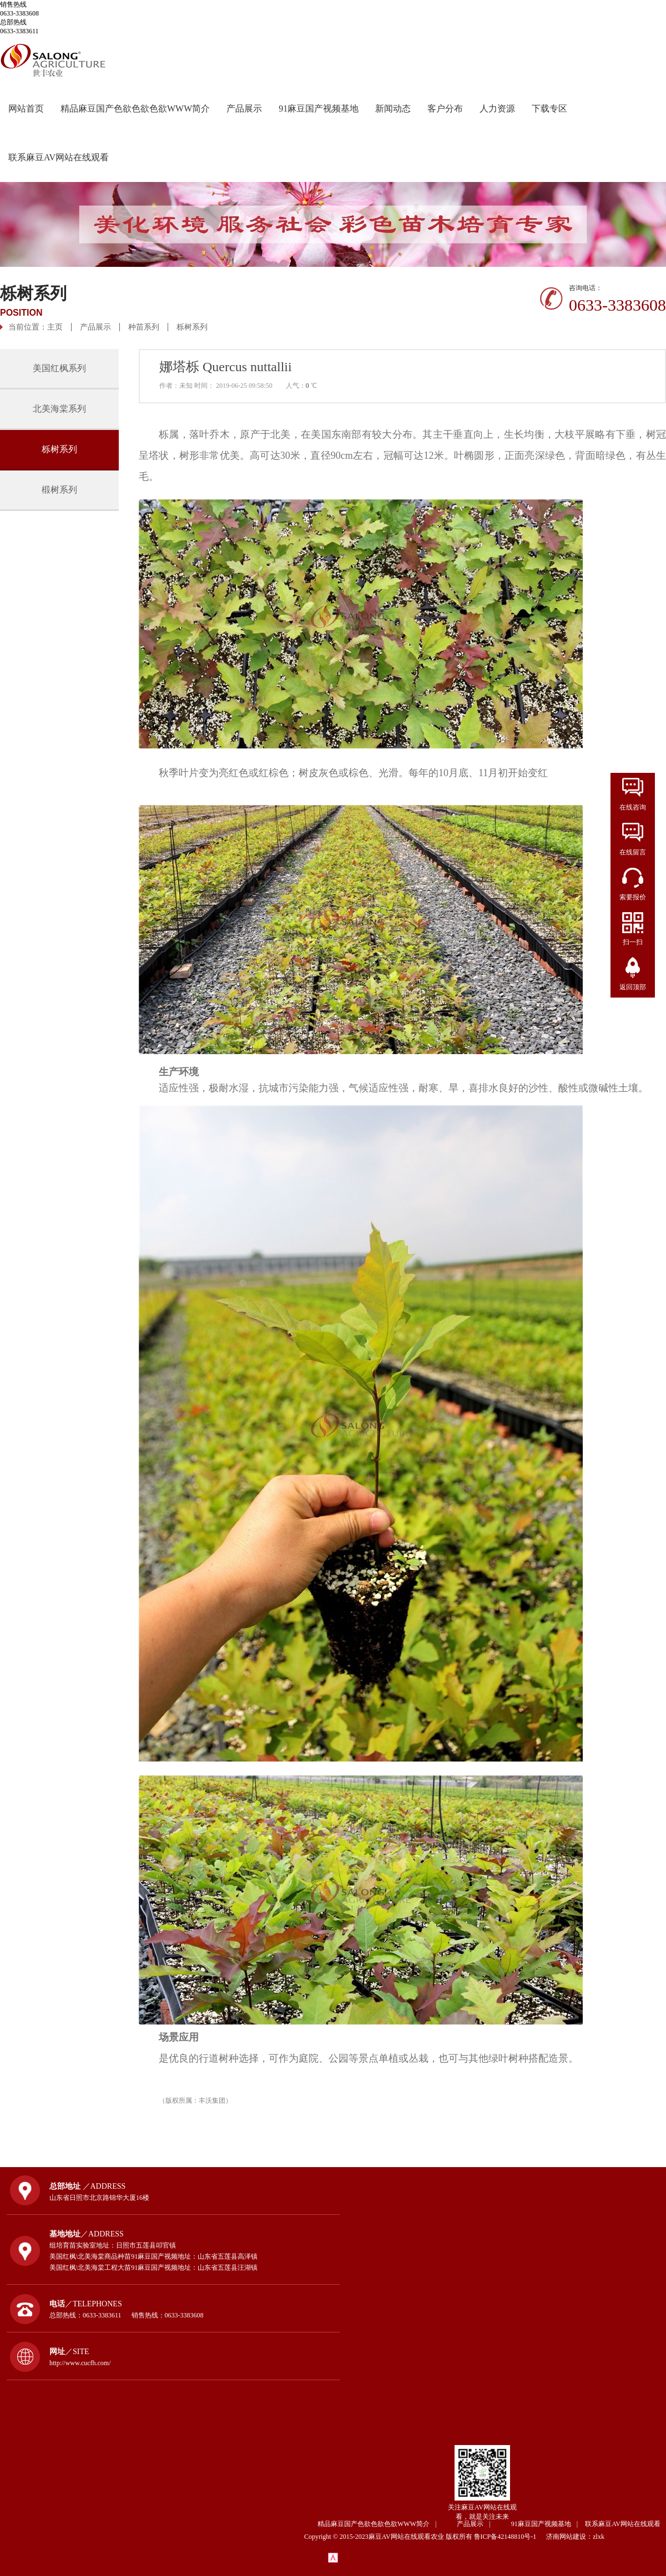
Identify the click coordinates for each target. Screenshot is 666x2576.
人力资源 (497, 108)
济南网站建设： (569, 2536)
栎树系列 (192, 327)
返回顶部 (632, 987)
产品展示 (244, 108)
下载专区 (549, 108)
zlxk (598, 2536)
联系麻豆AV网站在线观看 (58, 157)
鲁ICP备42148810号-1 (509, 2536)
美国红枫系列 (59, 368)
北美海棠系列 (59, 408)
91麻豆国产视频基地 (319, 108)
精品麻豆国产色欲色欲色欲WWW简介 (135, 108)
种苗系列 (143, 327)
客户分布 (445, 108)
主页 (55, 327)
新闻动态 (393, 108)
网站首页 (26, 108)
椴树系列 (59, 489)
